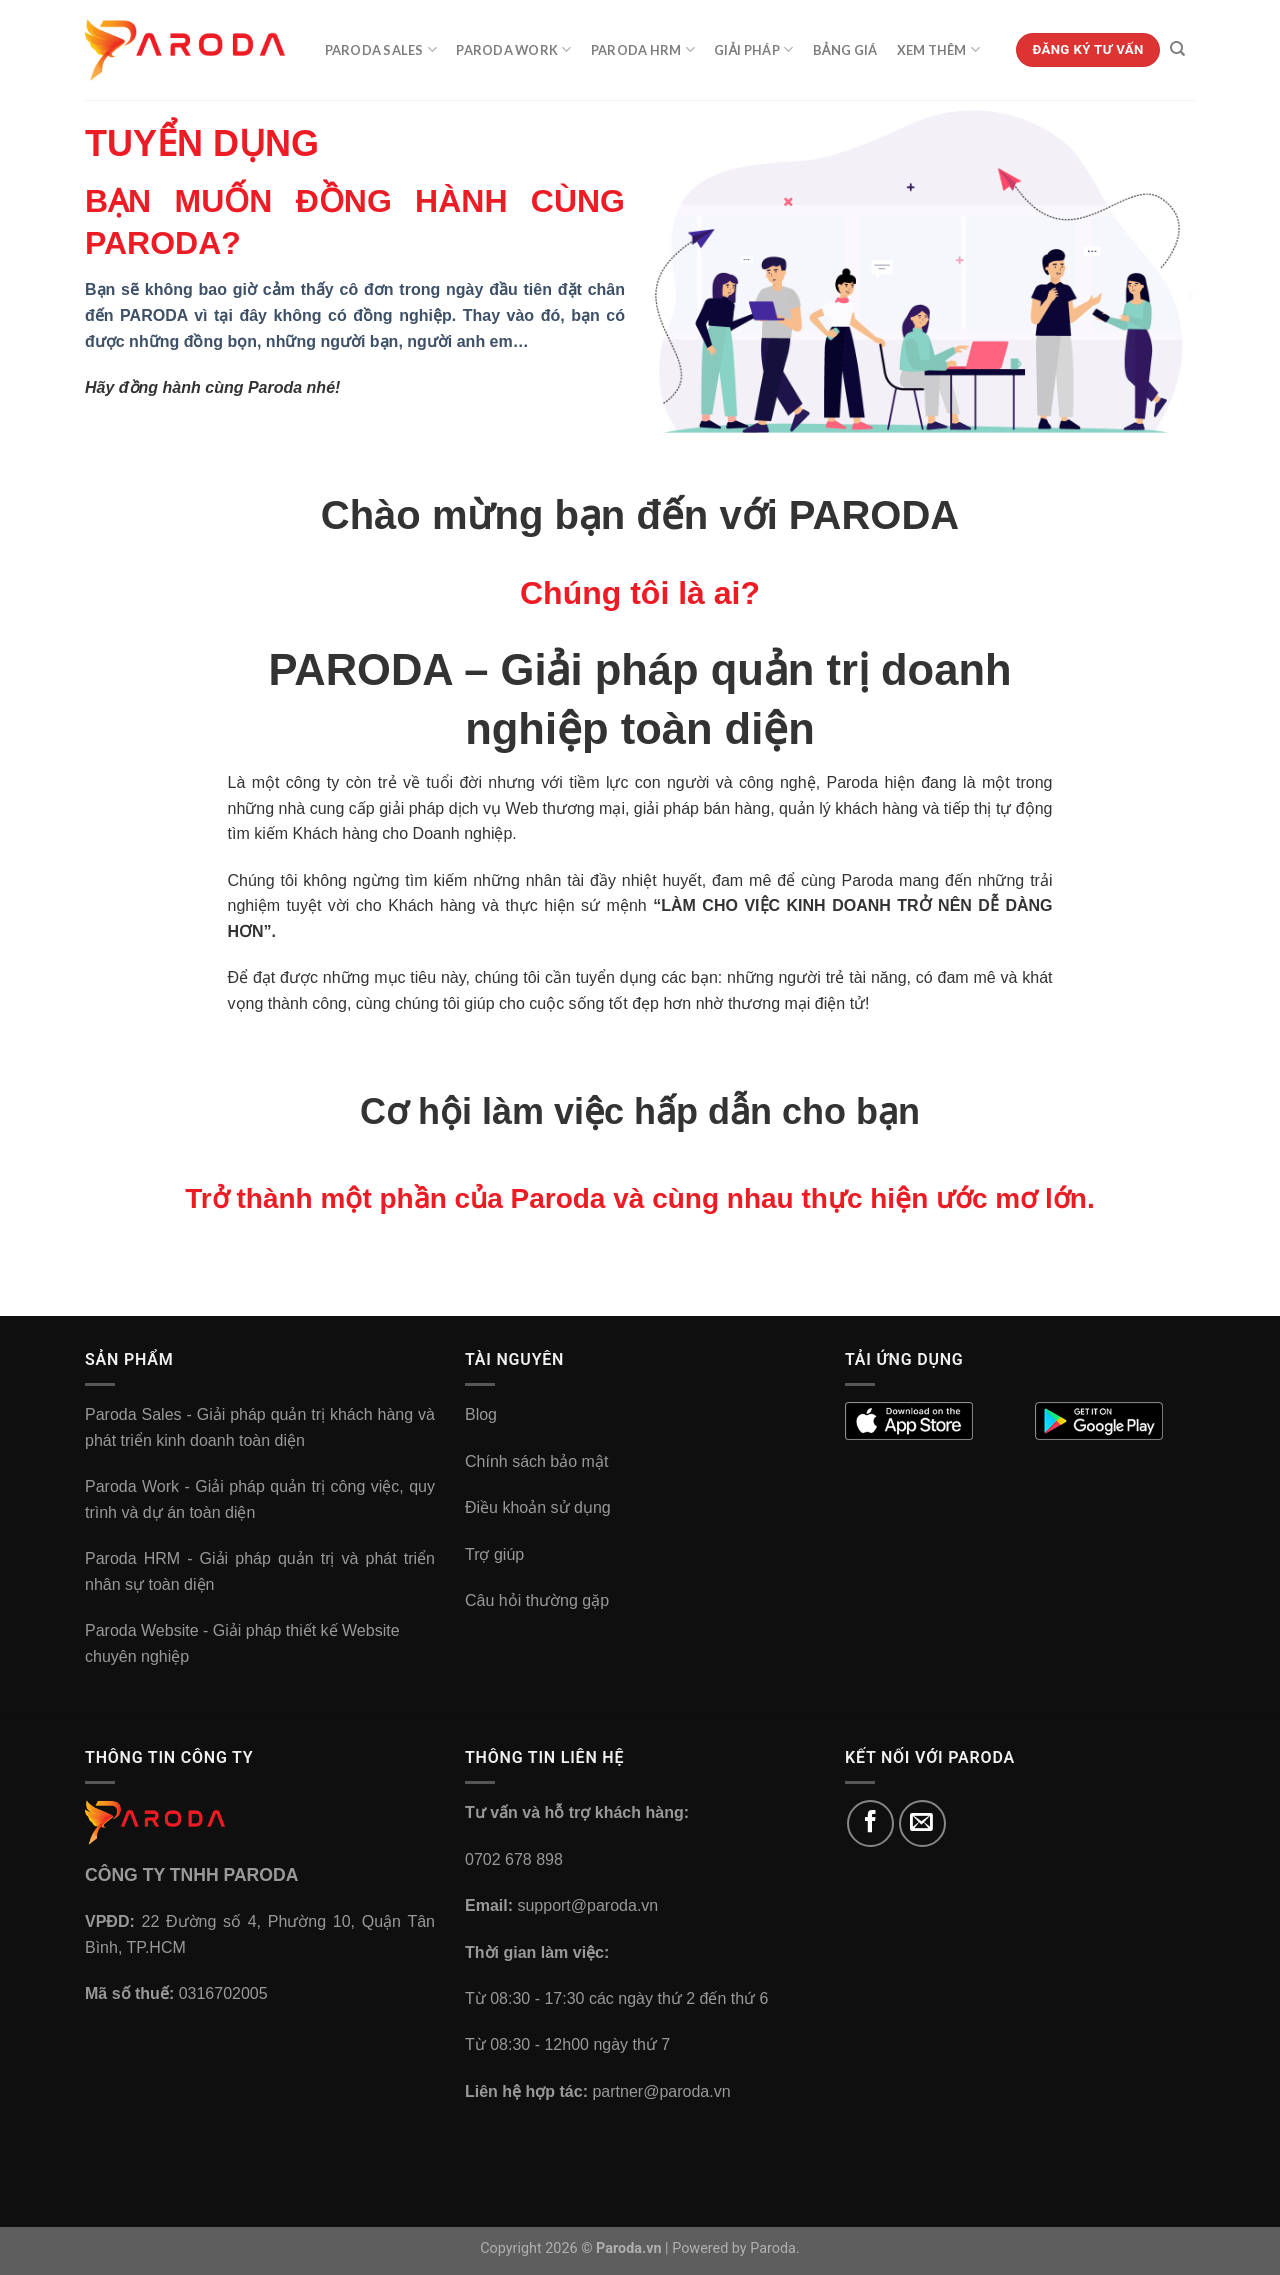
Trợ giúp (494, 1554)
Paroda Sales (381, 49)
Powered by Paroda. (736, 2248)
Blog (481, 1414)
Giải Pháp (753, 49)
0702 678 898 (514, 1859)
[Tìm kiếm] (1177, 49)
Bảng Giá (845, 50)
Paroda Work (513, 49)
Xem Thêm (939, 49)
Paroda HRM (643, 49)
